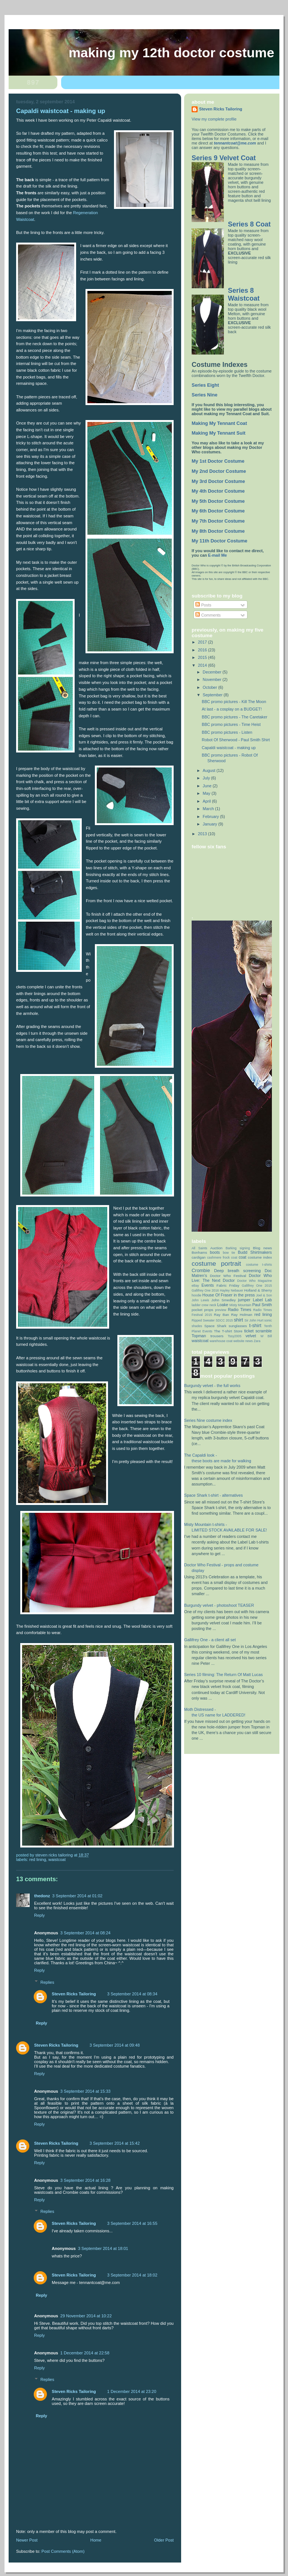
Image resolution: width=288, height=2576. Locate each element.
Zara (257, 1341)
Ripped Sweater (203, 1320)
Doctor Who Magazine (254, 1281)
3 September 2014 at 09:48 (115, 2045)
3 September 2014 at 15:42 (115, 2143)
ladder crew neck (204, 1305)
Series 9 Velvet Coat (224, 158)
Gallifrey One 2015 (257, 1285)
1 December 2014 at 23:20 (131, 2391)
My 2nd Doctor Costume (219, 471)
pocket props (202, 1310)
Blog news (262, 1248)
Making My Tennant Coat (219, 423)
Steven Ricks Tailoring (74, 1994)
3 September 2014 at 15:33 (85, 2091)
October (210, 687)
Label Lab (262, 1300)
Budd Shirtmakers (255, 1252)
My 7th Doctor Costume (218, 521)
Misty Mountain (240, 1305)
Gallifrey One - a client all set (210, 1639)
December (213, 672)
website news (243, 1341)
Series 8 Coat (249, 224)
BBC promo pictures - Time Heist (231, 724)
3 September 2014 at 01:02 (77, 1896)
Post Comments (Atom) (63, 2551)
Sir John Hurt (254, 1320)
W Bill (266, 1336)
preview (220, 1310)
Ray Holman (241, 1315)
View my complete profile (214, 119)
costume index (260, 1257)
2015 (203, 657)
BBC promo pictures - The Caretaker (234, 717)
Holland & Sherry (258, 1290)
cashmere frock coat (222, 1257)
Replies (47, 1982)
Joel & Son (264, 1295)
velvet (251, 1335)
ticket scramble (258, 1331)
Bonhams (199, 1252)
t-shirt (255, 1325)
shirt (238, 1320)
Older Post (164, 2540)
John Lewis (200, 1300)
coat (242, 1257)
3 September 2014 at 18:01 (103, 2248)
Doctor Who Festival (228, 1276)
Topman (199, 1335)
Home (95, 2540)
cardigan (199, 1257)
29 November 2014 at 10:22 (86, 2316)
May (207, 793)
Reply (39, 1915)
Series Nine (205, 395)
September (213, 695)
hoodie (196, 1295)
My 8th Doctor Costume (218, 531)
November (213, 679)
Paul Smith (262, 1304)
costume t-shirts (259, 1264)
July (207, 778)
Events (207, 1285)
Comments (207, 615)
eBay (195, 1285)
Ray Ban (221, 1315)
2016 (203, 650)
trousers (217, 1336)
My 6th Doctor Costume (218, 511)
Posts (203, 605)
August (210, 770)
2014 (203, 665)
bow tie (229, 1252)
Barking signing (238, 1248)
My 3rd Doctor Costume (218, 481)
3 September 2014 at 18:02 (132, 2275)
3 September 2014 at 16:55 (132, 2223)
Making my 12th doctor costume (171, 52)
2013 (203, 833)
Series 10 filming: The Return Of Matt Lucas (223, 1674)
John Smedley (224, 1300)
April (207, 801)
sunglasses (238, 1326)
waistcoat (57, 1859)
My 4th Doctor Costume (218, 491)
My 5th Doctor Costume (218, 501)
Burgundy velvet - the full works (212, 1385)
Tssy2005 (234, 1336)
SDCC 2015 (224, 1320)
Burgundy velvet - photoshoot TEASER (219, 1605)
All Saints (199, 1248)
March (209, 808)
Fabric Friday (227, 1285)
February (211, 816)
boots (215, 1252)
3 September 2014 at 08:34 (132, 1994)
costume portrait (216, 1263)
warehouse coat (221, 1341)
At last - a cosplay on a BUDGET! (232, 709)
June (208, 786)
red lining (37, 1859)
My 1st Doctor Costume (218, 461)
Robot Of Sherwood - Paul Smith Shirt (236, 739)
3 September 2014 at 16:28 (85, 2180)
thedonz (42, 1896)
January (210, 824)
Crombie (201, 1270)
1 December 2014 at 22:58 (85, 2353)
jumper (244, 1300)
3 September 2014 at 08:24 (85, 1933)
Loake (222, 1304)
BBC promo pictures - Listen (227, 732)
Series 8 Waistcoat (244, 294)
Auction (216, 1248)
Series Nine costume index (208, 1420)
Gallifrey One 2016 (205, 1290)
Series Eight (205, 385)
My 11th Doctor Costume (220, 541)
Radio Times (239, 1309)
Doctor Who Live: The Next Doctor (232, 1278)
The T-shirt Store (228, 1331)
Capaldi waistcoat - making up (229, 747)
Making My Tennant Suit (218, 433)
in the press (244, 1295)
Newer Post (27, 2540)
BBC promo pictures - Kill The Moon (234, 701)
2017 (203, 642)
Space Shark (215, 1326)
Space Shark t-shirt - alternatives (213, 1495)
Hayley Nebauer (231, 1290)
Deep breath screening (237, 1270)
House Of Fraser (217, 1295)
